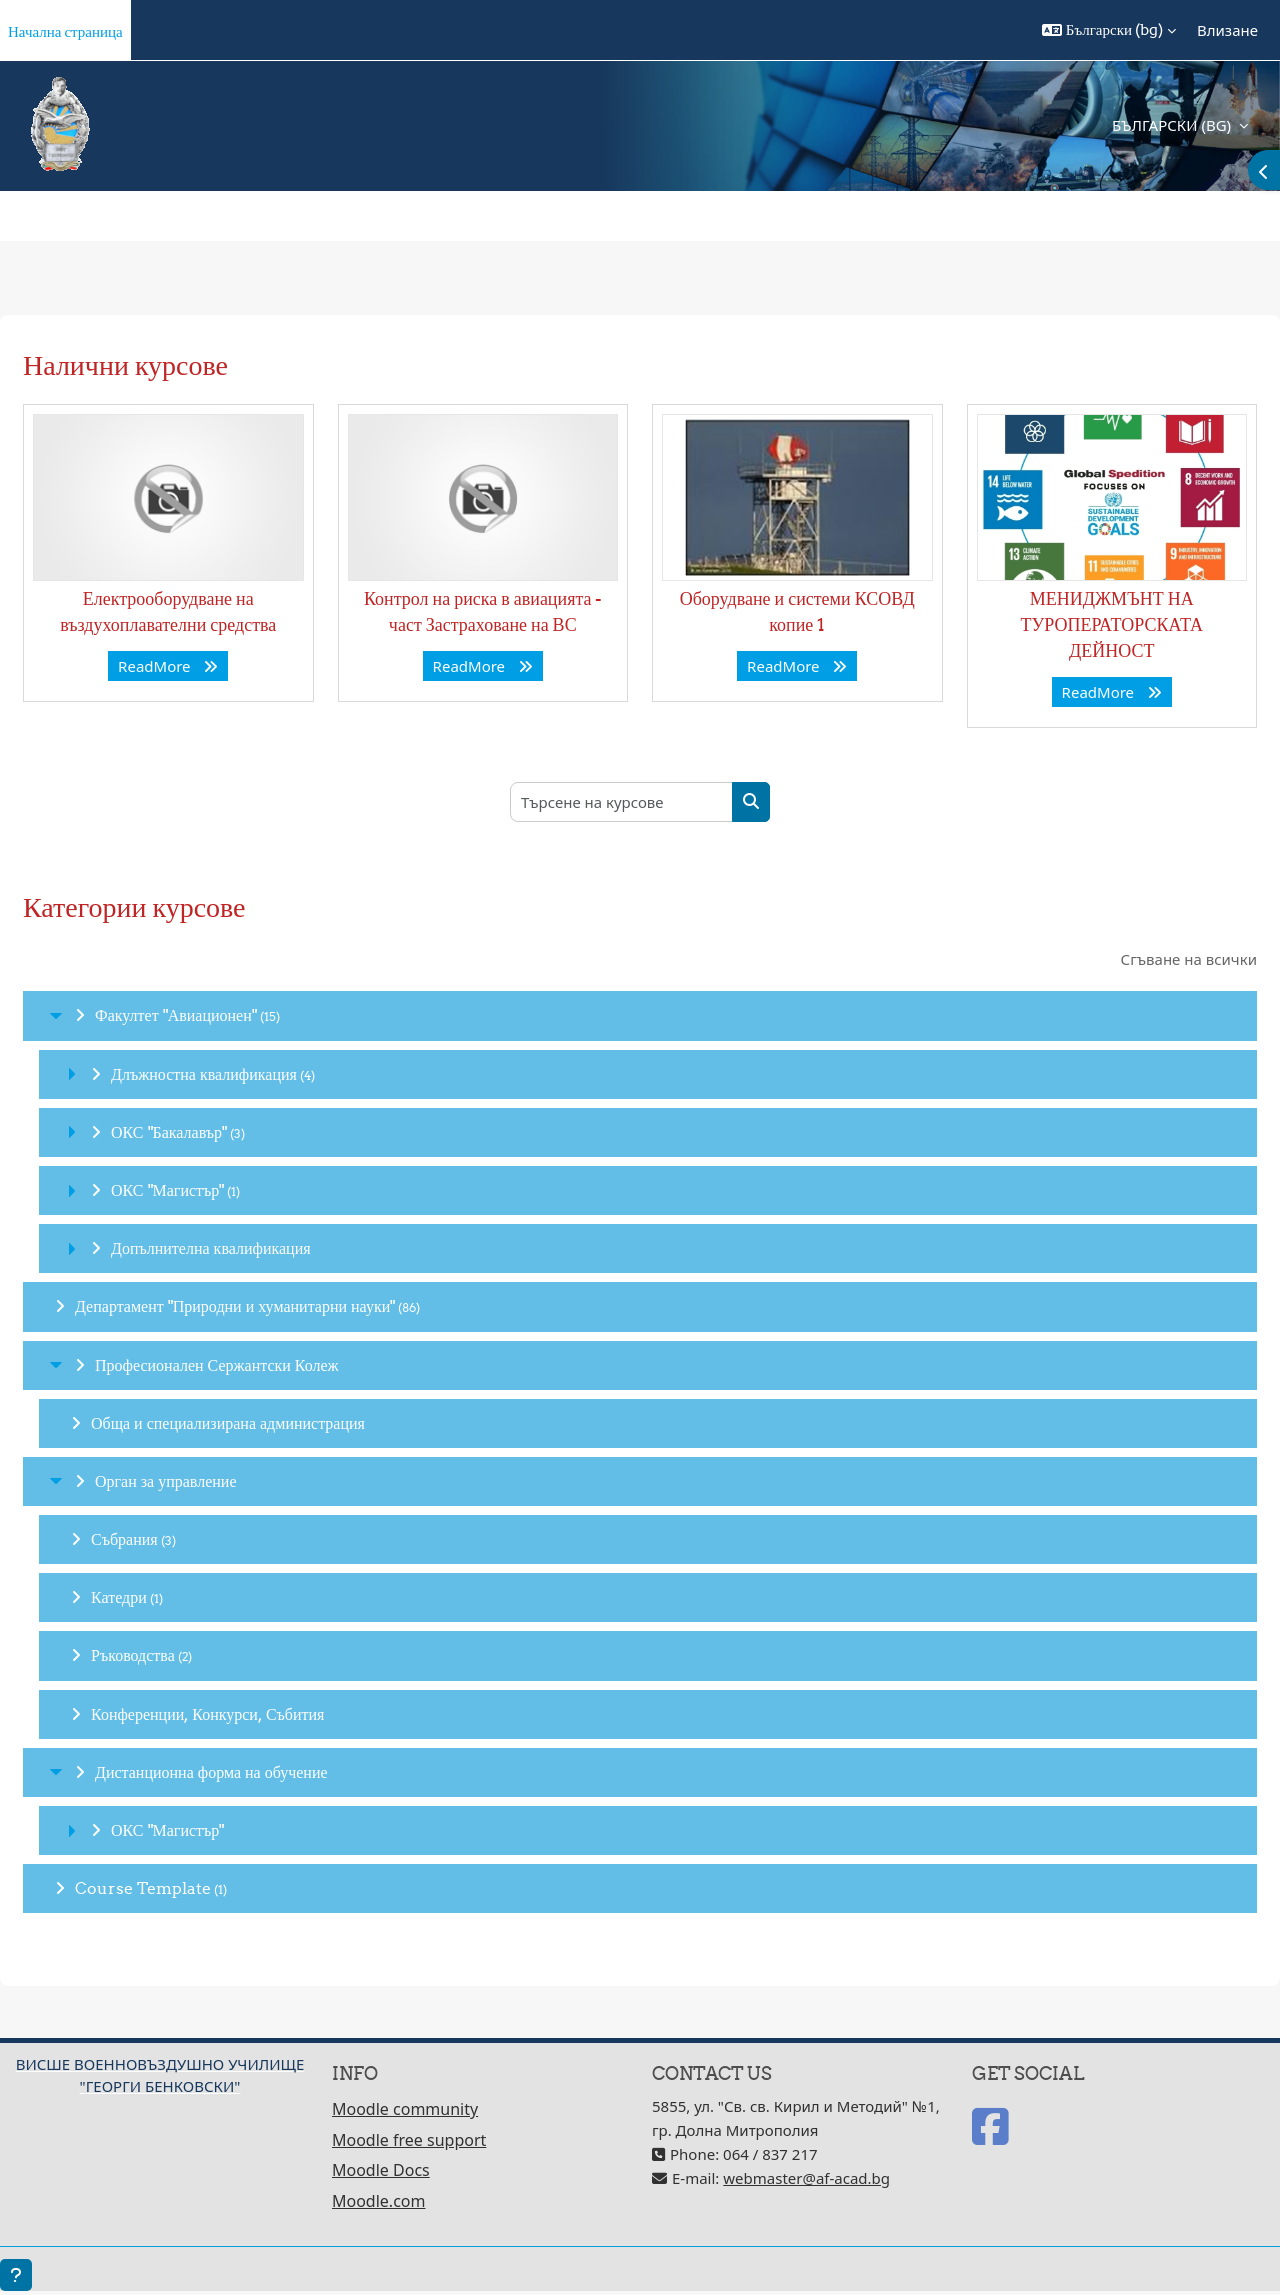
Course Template (143, 1888)
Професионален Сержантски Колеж (217, 1365)
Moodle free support (409, 2140)
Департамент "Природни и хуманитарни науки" (235, 1306)
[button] (1109, 30)
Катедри (119, 1597)
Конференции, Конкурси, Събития (207, 1714)
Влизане (1227, 30)
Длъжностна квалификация (204, 1074)
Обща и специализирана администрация (228, 1423)
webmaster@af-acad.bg (806, 2178)
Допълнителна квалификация (211, 1248)
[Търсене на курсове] (622, 802)
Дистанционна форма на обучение (211, 1772)
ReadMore (168, 666)
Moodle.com (378, 2201)
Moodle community (405, 2109)
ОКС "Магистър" (167, 1190)
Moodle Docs (381, 2170)
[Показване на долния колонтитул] (16, 2275)
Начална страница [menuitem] (65, 31)
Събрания (124, 1539)
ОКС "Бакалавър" (169, 1132)
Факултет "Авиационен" (176, 1015)
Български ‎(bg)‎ (1173, 125)
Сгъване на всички (1189, 959)
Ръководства (133, 1655)
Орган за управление (166, 1481)
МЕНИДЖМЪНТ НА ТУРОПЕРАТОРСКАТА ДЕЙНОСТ (1111, 624)
